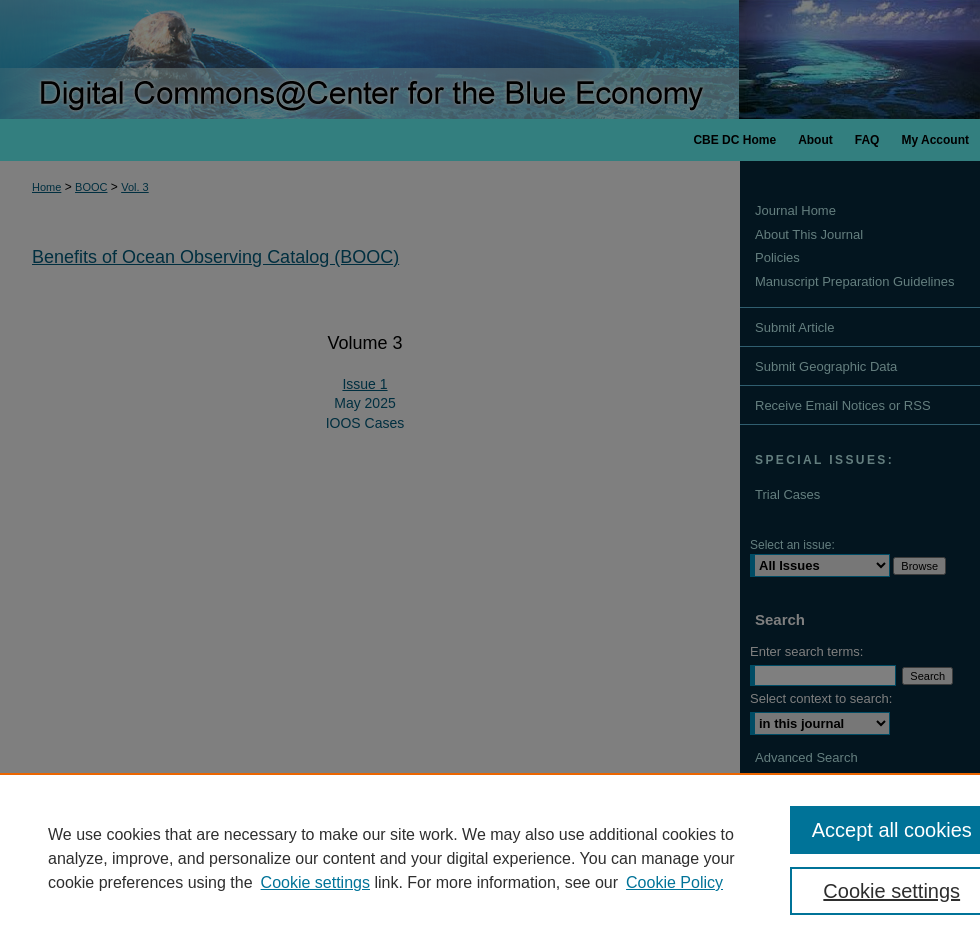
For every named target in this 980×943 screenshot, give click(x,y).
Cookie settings (315, 882)
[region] (490, 858)
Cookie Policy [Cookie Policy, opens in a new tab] (674, 882)
